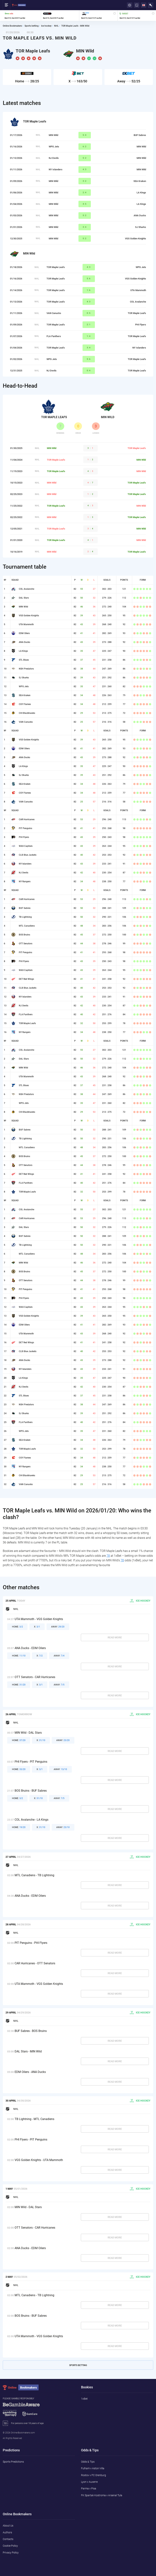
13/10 (60, 1769)
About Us (8, 2525)
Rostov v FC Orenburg (93, 2475)
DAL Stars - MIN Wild (28, 2051)
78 (108, 1555)
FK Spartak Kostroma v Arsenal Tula (101, 2495)
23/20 (63, 1740)
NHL (12, 1609)
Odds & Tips (88, 2461)
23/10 (63, 1827)
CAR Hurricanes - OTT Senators (35, 1963)
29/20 (57, 1626)
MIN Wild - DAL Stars (28, 1732)
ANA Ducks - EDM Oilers (30, 1648)
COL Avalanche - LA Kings (31, 1819)
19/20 (18, 1827)
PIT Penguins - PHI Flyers (31, 1943)
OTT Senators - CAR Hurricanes (35, 1677)
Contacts (8, 2539)
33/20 (18, 1769)
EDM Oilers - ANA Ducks (30, 2072)
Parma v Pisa (88, 2488)
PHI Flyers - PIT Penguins (31, 1761)
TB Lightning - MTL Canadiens (34, 2119)
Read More (115, 1637)
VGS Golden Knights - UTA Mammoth (39, 2160)
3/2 (17, 1626)
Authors (7, 2532)
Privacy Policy (11, 2552)
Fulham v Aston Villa (92, 2468)
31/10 (41, 1740)
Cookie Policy (10, 2545)
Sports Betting (78, 2365)
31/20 (18, 1684)
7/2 (40, 1655)
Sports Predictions (13, 2461)
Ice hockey (140, 1601)
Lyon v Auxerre (89, 2481)
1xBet (84, 2398)
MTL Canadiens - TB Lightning (34, 1875)
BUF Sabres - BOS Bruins (31, 2031)
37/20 (18, 1740)
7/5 (59, 1684)
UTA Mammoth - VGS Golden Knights (39, 1619)
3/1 (37, 1626)
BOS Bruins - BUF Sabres (31, 1790)
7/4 (59, 1655)
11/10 (18, 1655)
